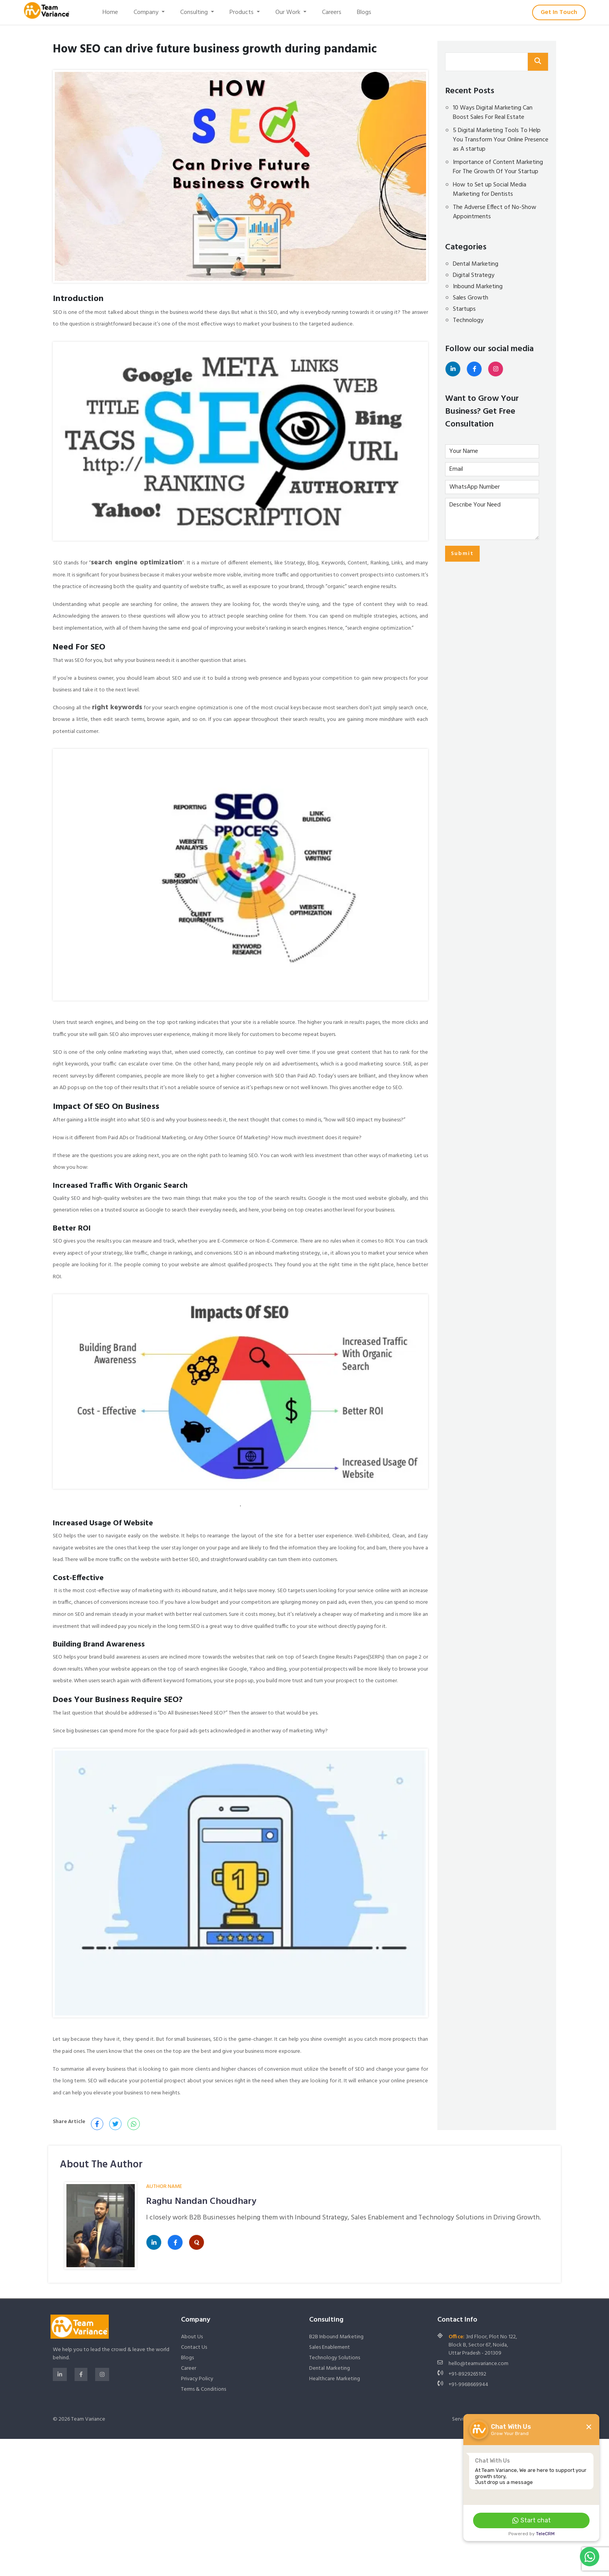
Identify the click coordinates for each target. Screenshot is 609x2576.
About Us (192, 2337)
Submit (462, 553)
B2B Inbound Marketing (336, 2337)
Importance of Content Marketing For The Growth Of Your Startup (498, 167)
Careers (331, 12)
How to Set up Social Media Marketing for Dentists (489, 189)
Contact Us (194, 2347)
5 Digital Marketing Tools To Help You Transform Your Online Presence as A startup (500, 139)
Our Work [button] (288, 12)
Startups (464, 309)
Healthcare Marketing (334, 2379)
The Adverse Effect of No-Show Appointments (494, 212)
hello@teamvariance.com (478, 2364)
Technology (468, 320)
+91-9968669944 (468, 2385)
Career (188, 2368)
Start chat (531, 2520)
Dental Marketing (475, 264)
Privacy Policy (197, 2379)
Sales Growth (470, 298)
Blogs (364, 12)
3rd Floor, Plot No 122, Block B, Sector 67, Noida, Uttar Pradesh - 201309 (483, 2345)
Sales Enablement (329, 2347)
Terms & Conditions (203, 2389)
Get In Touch (559, 12)
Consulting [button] (194, 12)
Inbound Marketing (478, 287)
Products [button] (242, 12)
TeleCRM (545, 2533)
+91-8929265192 (467, 2374)
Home (110, 12)
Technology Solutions (334, 2358)
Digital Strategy (473, 275)
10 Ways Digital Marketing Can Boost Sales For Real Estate (492, 112)
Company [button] (147, 12)
